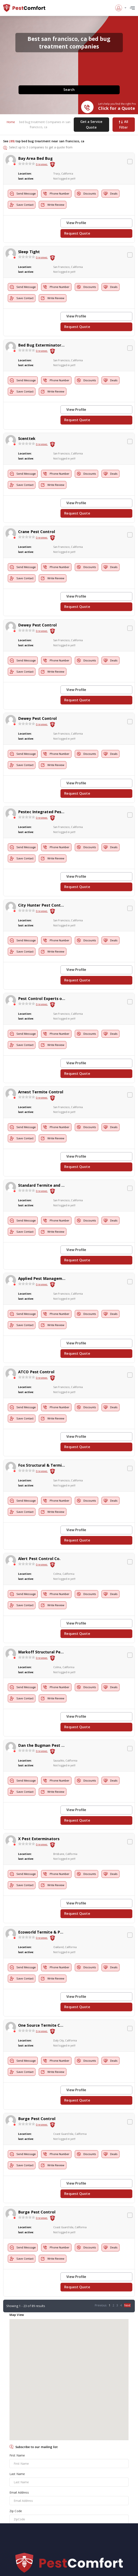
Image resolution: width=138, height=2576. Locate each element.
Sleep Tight (29, 248)
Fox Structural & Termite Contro (49, 1417)
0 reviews (42, 164)
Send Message (23, 193)
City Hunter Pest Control (42, 878)
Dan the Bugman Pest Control (47, 1687)
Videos (77, 2540)
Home (11, 122)
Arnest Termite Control (40, 1057)
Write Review (52, 205)
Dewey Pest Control (37, 608)
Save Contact (21, 205)
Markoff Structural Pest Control (49, 1597)
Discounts (86, 193)
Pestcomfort (81, 2570)
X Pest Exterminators (38, 1777)
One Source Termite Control (45, 1957)
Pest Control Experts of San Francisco (54, 968)
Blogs (76, 2530)
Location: (25, 173)
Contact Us (23, 2524)
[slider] (26, 163)
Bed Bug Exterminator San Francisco (53, 338)
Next (127, 2227)
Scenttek (26, 428)
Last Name (17, 2396)
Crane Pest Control (36, 518)
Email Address (19, 2415)
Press (19, 2540)
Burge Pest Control (36, 2047)
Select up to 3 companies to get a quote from (40, 147)
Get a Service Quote (91, 124)
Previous (101, 2227)
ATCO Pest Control (36, 1327)
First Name (17, 2378)
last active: (26, 178)
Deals (110, 193)
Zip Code (15, 2433)
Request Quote (79, 231)
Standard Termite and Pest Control (52, 1147)
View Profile (78, 222)
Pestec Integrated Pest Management (54, 788)
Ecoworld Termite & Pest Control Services (58, 1867)
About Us (21, 2530)
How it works (81, 2524)
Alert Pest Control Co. (39, 1507)
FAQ (18, 2535)
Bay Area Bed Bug (35, 158)
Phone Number (56, 193)
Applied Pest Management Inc (46, 1237)
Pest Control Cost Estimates (91, 2535)
